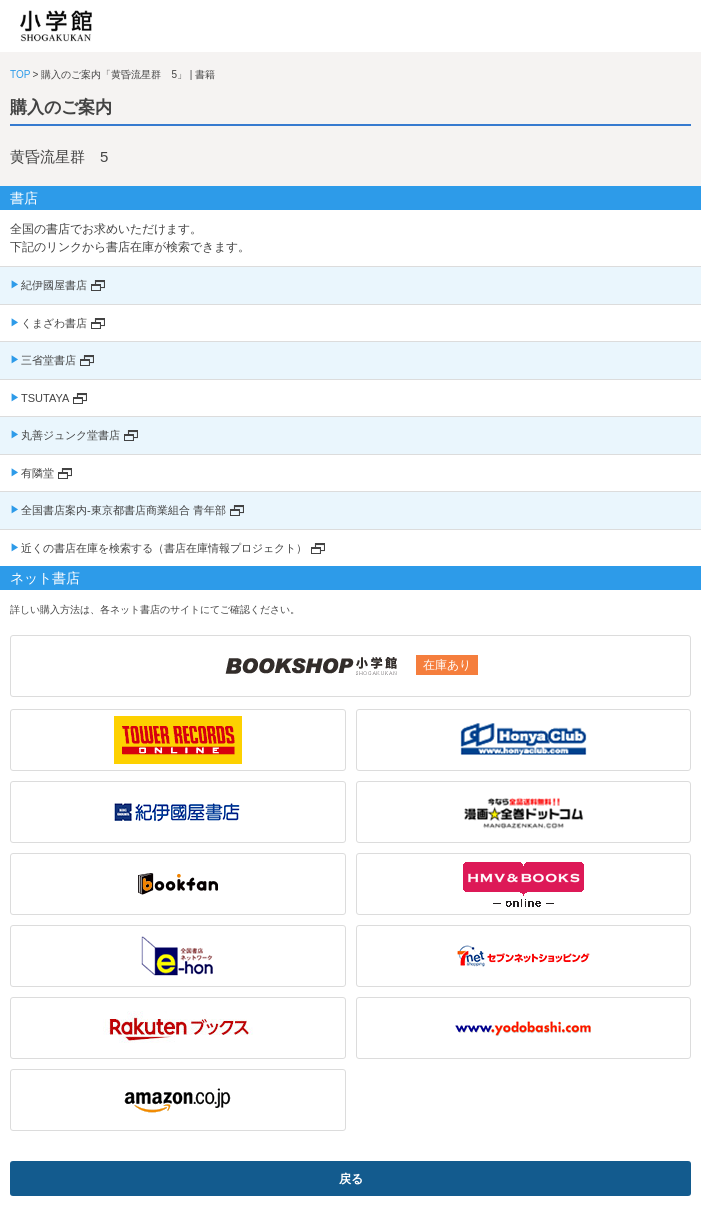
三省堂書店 (48, 360)
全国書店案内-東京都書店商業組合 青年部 (123, 510)
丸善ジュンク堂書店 (70, 435)
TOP (20, 74)
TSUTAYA (45, 398)
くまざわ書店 (54, 323)
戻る (351, 1179)
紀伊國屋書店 (54, 285)
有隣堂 (37, 473)
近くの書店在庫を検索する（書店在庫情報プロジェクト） (164, 548)
